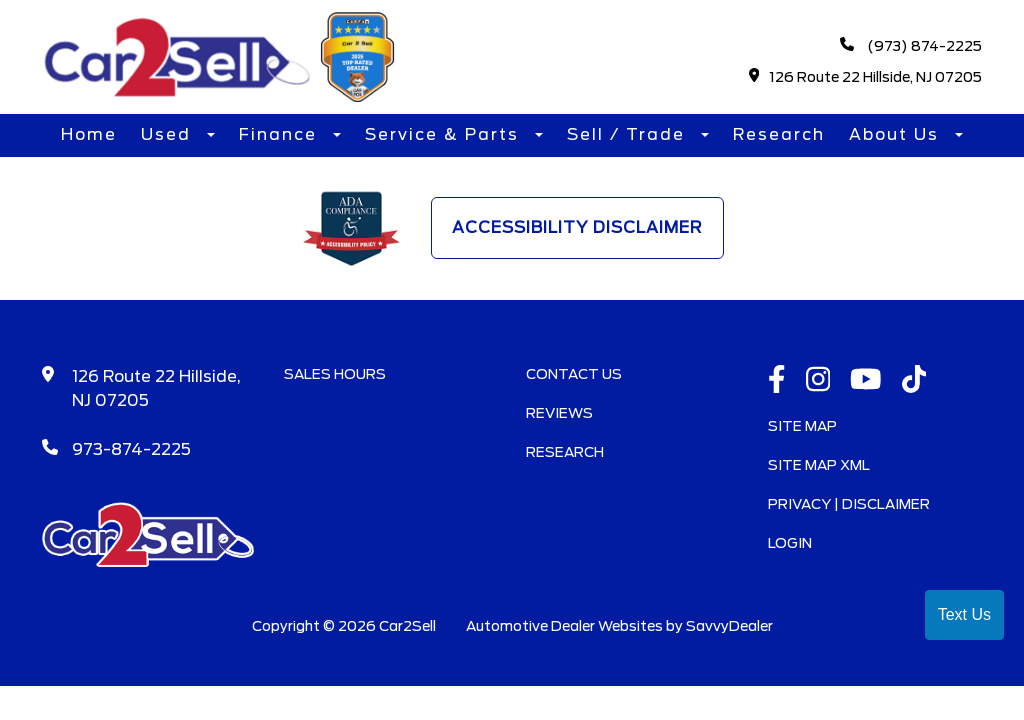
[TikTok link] (914, 381)
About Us (897, 134)
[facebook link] (777, 381)
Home (89, 134)
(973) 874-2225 (911, 45)
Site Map (802, 426)
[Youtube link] (866, 381)
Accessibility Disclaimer (577, 227)
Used (169, 134)
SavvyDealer (729, 626)
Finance (281, 134)
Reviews (559, 413)
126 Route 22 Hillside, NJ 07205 (866, 76)
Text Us (964, 614)
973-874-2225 (131, 449)
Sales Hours (335, 374)
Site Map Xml (819, 465)
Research (779, 134)
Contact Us (574, 374)
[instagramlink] (818, 381)
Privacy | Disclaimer (849, 504)
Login (790, 543)
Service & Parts (445, 134)
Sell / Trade (629, 134)
